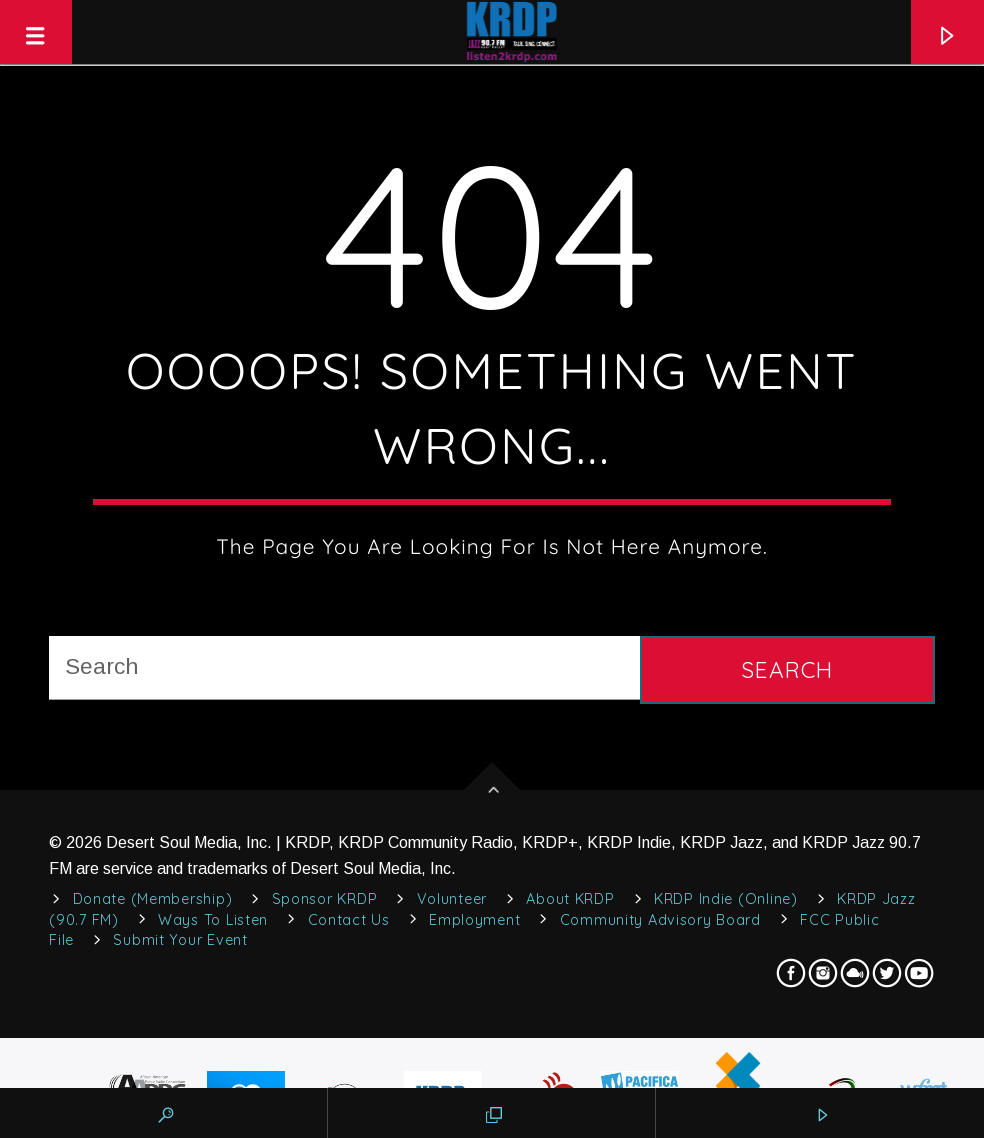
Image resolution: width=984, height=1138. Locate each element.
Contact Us (349, 920)
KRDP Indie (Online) (726, 899)
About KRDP (570, 899)
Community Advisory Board (660, 920)
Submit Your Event (180, 940)
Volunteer (452, 899)
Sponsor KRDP (325, 899)
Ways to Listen (213, 920)
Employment (474, 920)
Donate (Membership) (153, 899)
